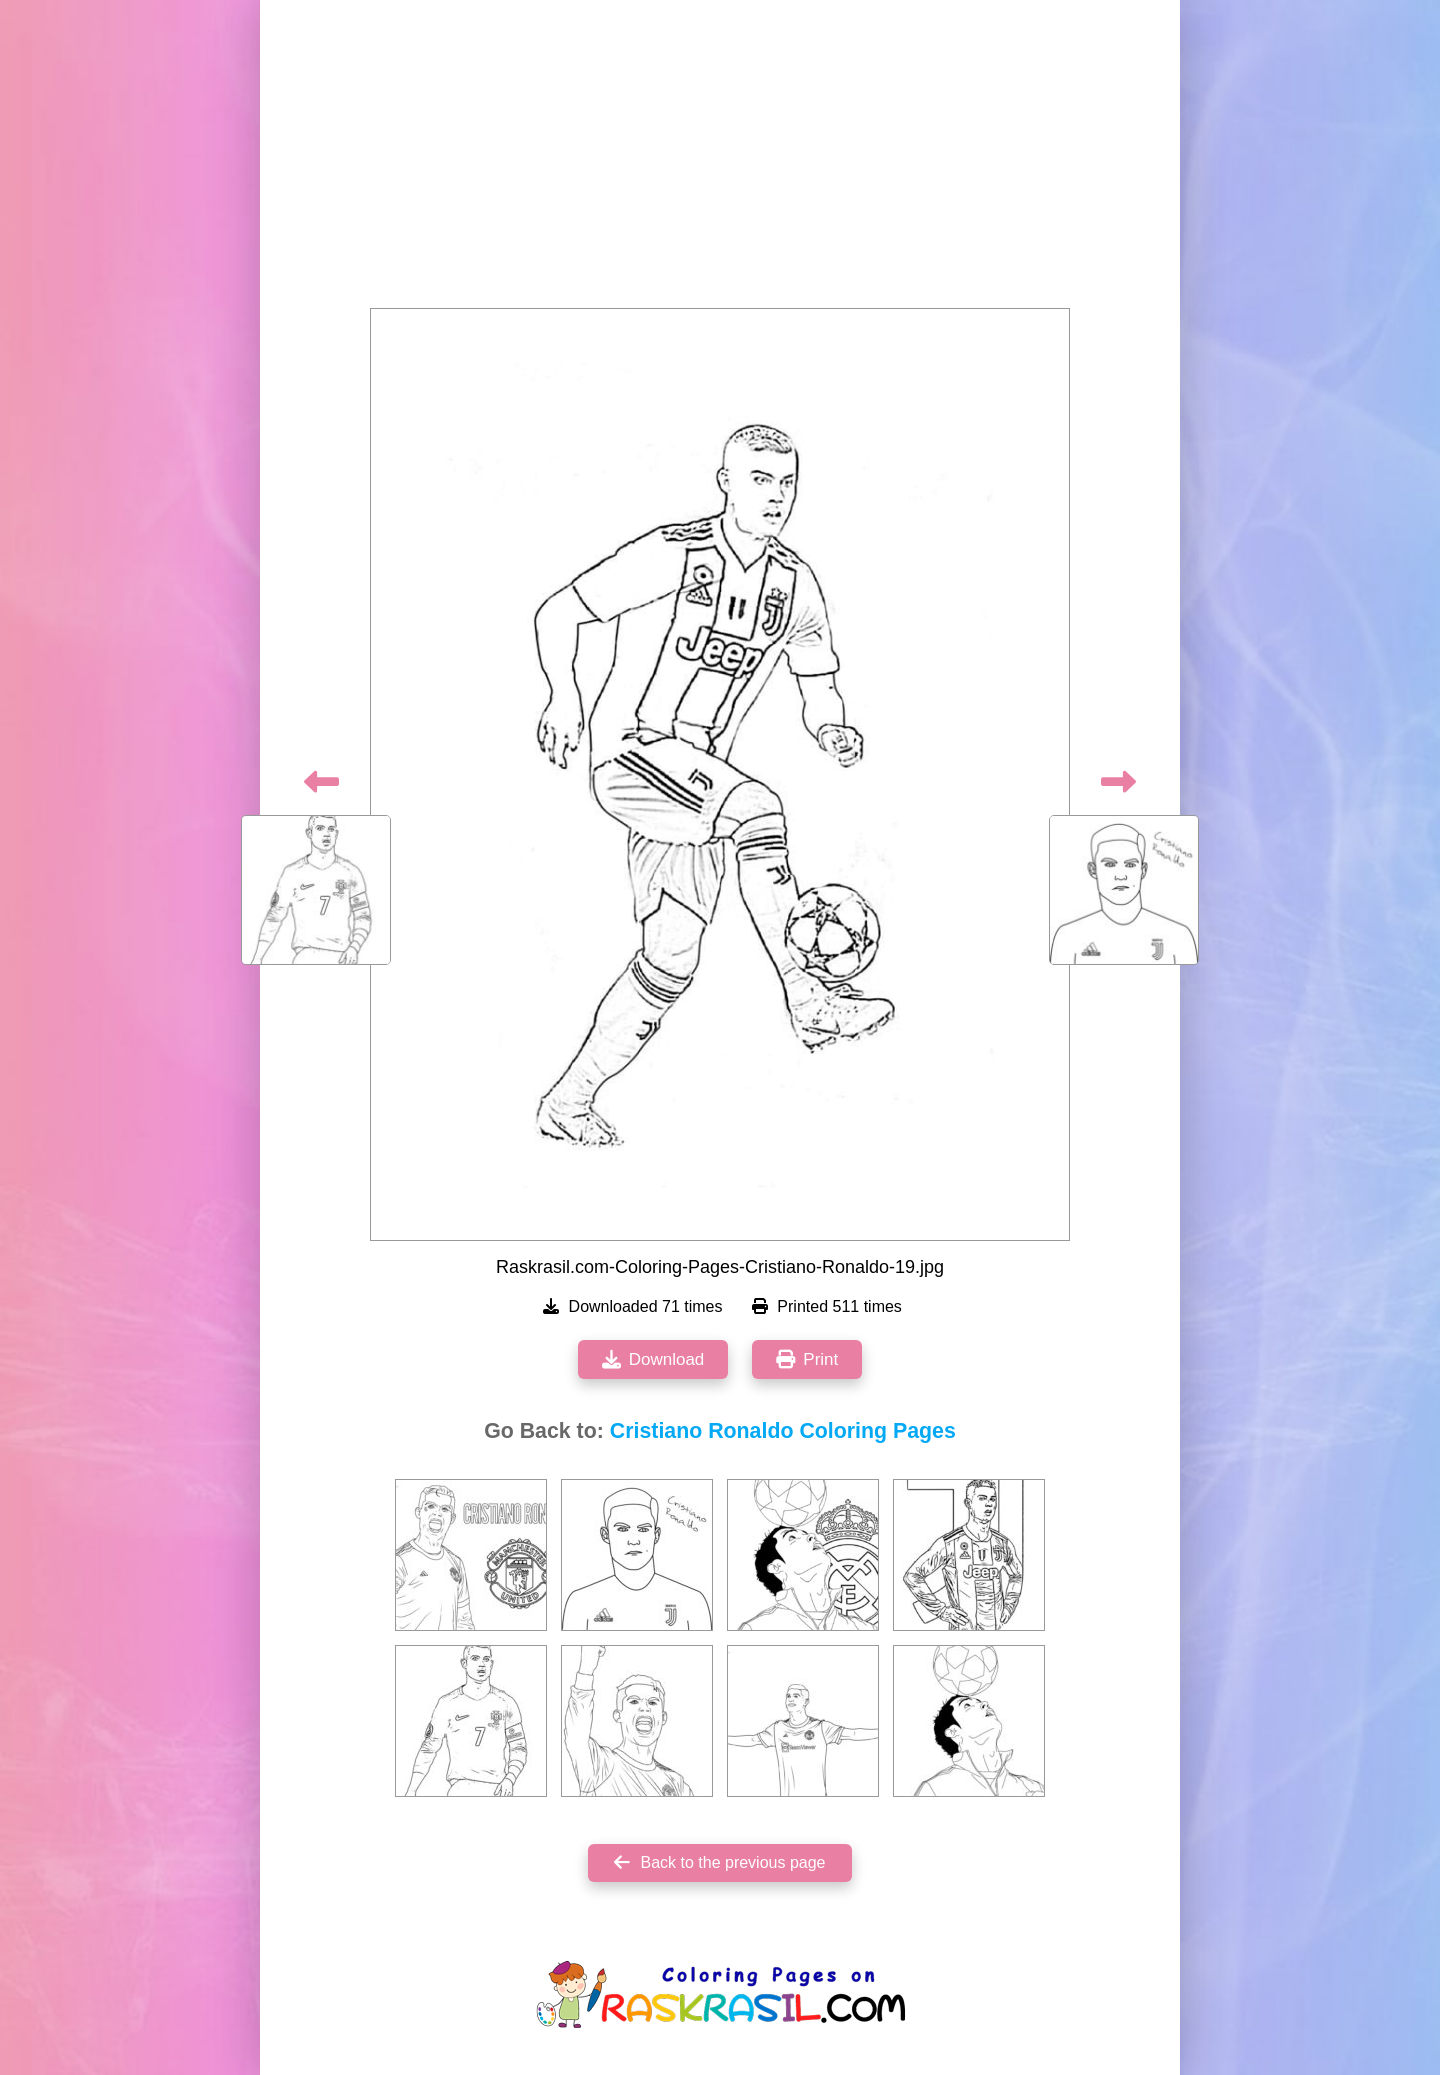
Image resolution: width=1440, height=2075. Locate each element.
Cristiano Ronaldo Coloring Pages (783, 1431)
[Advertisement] (720, 160)
